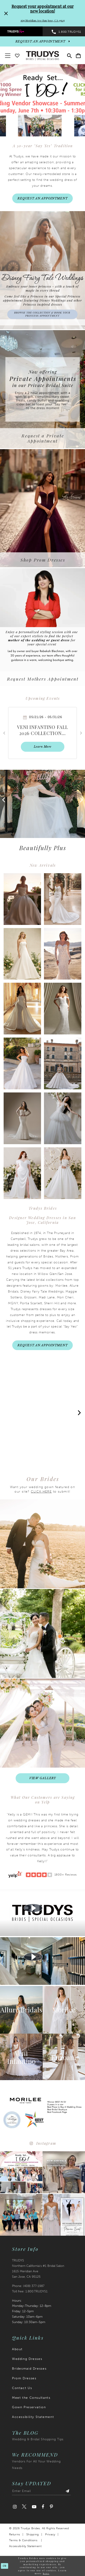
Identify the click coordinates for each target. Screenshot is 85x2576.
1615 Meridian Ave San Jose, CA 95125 (43, 20)
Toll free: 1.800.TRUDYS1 (30, 2291)
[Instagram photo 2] (64, 2172)
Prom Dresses (24, 2378)
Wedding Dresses (27, 2359)
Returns (14, 2534)
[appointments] (42, 41)
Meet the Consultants (31, 2398)
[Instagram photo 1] (21, 2172)
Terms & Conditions (23, 2540)
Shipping (32, 2534)
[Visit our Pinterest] (51, 2507)
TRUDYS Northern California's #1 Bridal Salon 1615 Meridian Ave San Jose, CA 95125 (38, 2269)
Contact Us (22, 2388)
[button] (78, 55)
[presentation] (22, 899)
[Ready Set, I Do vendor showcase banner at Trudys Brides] (42, 100)
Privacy (50, 2534)
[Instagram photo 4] (64, 2215)
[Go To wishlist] (17, 54)
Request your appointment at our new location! (43, 9)
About (17, 2349)
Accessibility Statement (33, 2417)
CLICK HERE (41, 1491)
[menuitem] (21, 31)
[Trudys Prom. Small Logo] (21, 31)
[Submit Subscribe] (67, 2492)
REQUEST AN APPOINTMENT (42, 198)
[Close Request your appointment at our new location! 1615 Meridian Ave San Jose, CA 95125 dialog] (5, 13)
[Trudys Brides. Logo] (42, 55)
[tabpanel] (42, 733)
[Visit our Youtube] (34, 2507)
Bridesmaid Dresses (29, 2369)
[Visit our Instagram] (14, 2507)
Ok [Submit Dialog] (4, 2565)
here (46, 2573)
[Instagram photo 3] (21, 2215)
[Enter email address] (41, 2492)
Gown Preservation (29, 2407)
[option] (22, 899)
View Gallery (42, 1778)
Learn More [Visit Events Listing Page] (42, 747)
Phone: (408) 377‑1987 (28, 2286)
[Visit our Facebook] (43, 2507)
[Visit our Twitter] (24, 2507)
